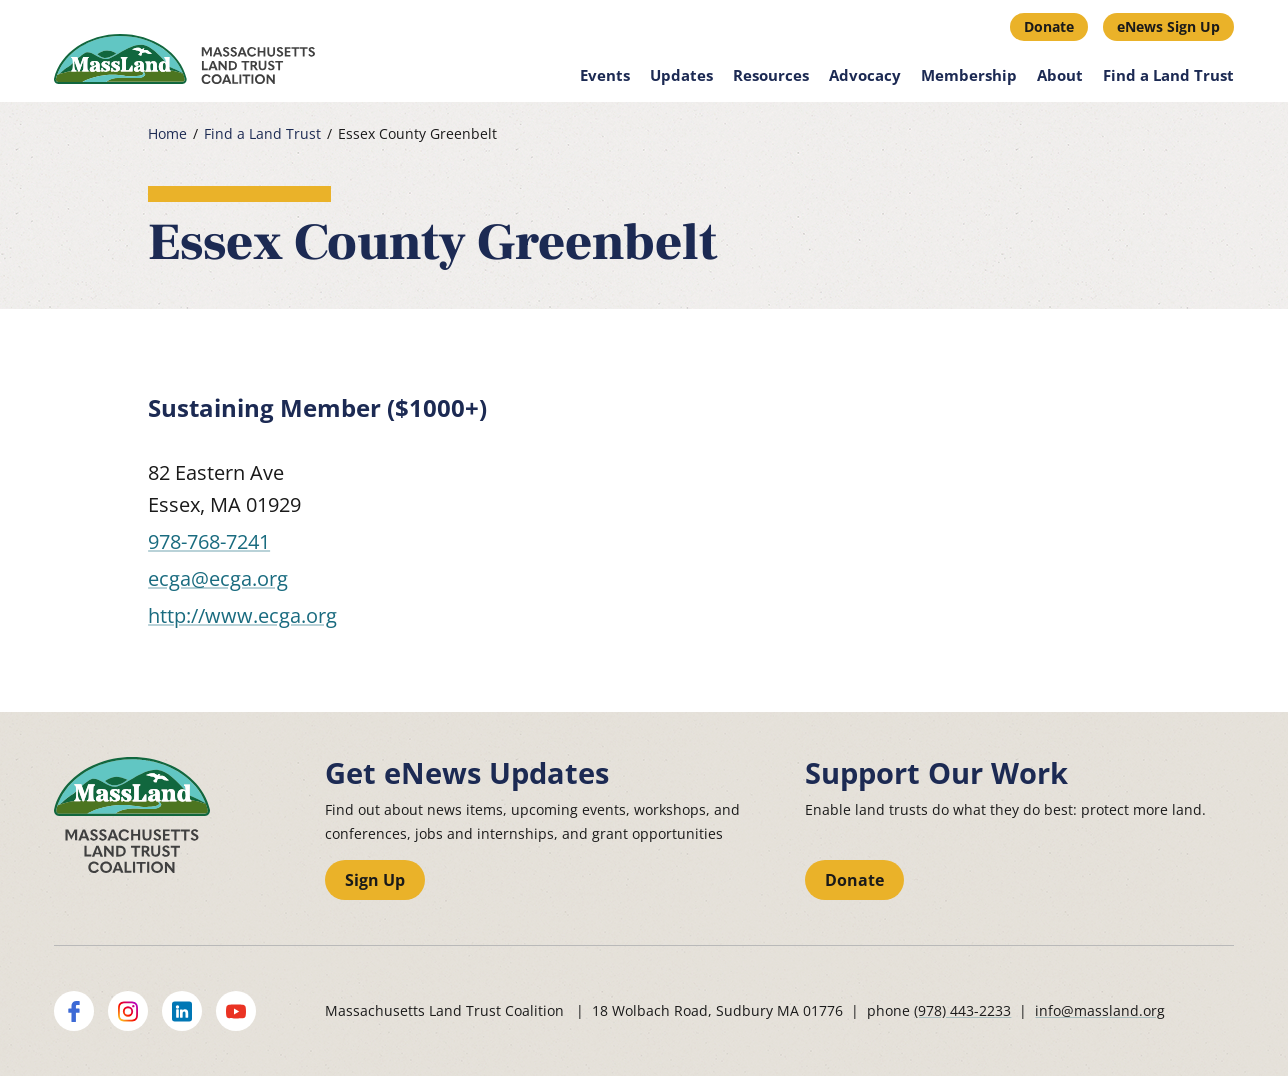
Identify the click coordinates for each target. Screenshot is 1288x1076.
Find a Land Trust (1168, 75)
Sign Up (375, 880)
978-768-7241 (209, 541)
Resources (771, 75)
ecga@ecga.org (218, 578)
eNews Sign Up (1168, 26)
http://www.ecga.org (242, 615)
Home (167, 134)
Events (605, 75)
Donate (1049, 26)
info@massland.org (1100, 1010)
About (1060, 75)
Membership (969, 75)
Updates (681, 75)
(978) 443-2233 (962, 1010)
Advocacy (865, 75)
